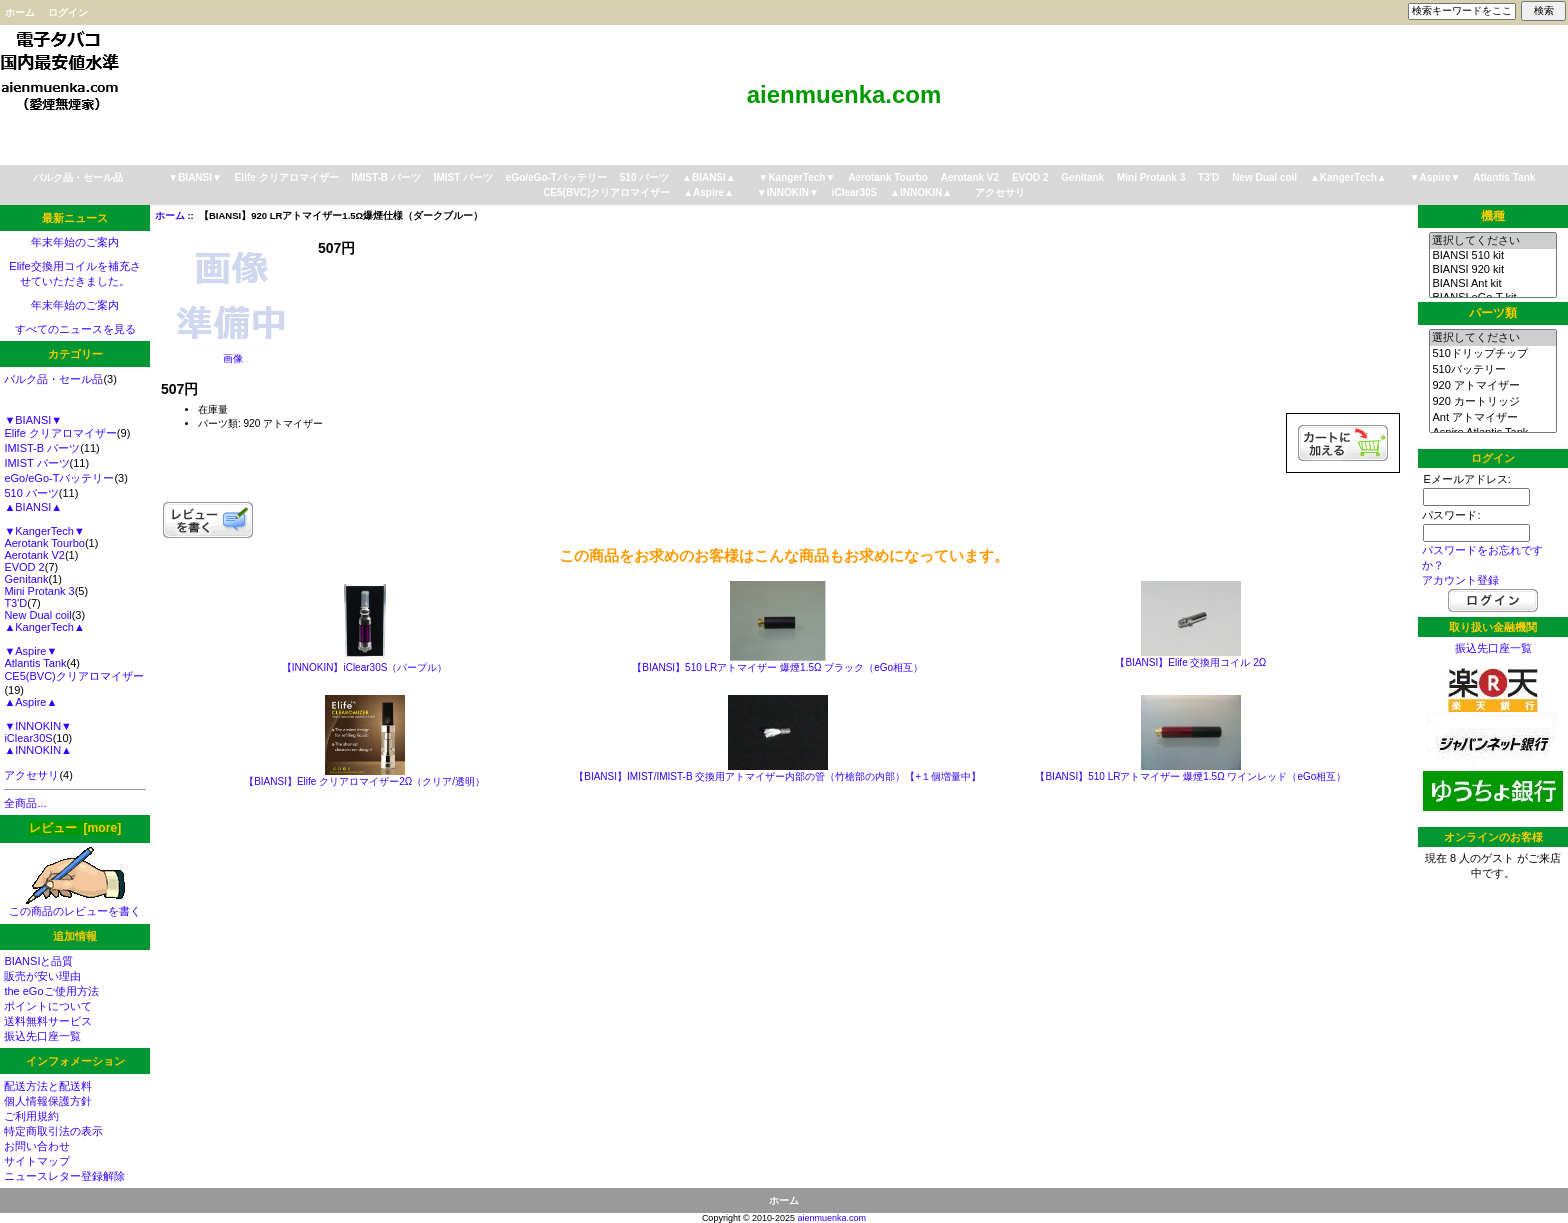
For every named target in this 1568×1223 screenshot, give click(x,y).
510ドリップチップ (1492, 354)
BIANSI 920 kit (1492, 270)
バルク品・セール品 (78, 177)
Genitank (1082, 177)
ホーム (20, 12)
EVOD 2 (1030, 177)
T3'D (1208, 177)
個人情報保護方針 (48, 1101)
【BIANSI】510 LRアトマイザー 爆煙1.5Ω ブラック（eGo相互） (777, 667)
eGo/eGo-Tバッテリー (556, 177)
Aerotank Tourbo (888, 177)
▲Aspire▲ (708, 192)
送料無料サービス (48, 1021)
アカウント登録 (1460, 580)
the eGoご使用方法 (51, 991)
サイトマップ (37, 1161)
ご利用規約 (31, 1116)
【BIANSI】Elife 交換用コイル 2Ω (1190, 662)
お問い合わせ (37, 1146)
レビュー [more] (75, 828)
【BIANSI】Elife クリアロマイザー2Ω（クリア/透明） (364, 781)
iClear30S (855, 192)
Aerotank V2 (970, 177)
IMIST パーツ (463, 177)
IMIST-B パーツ (385, 177)
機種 (1493, 216)
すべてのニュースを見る (75, 329)
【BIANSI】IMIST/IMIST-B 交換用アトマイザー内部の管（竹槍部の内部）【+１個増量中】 (777, 776)
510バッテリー (1492, 370)
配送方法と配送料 (48, 1086)
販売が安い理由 (42, 976)
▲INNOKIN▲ (921, 192)
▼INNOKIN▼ (788, 192)
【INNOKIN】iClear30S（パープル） (365, 667)
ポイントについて (48, 1006)
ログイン (68, 12)
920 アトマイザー (1492, 386)
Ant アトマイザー (1492, 418)
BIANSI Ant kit (1492, 284)
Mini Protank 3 (1151, 177)
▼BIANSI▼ (195, 177)
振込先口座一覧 (42, 1036)
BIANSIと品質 (38, 961)
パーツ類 (1493, 313)
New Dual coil (1264, 177)
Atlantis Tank (1504, 177)
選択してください (1492, 241)
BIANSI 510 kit (1492, 256)
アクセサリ (1000, 192)
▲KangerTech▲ (1348, 177)
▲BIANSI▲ (709, 177)
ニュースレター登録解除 (64, 1176)
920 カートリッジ (1492, 402)
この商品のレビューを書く (75, 905)
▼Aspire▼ (1435, 177)
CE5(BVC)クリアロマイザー (606, 192)
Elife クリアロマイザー (287, 177)
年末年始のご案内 (75, 242)
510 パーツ (644, 177)
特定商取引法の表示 (53, 1131)
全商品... (25, 803)
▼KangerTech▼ (796, 177)
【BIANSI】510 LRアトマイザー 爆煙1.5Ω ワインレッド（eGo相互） (1190, 776)
